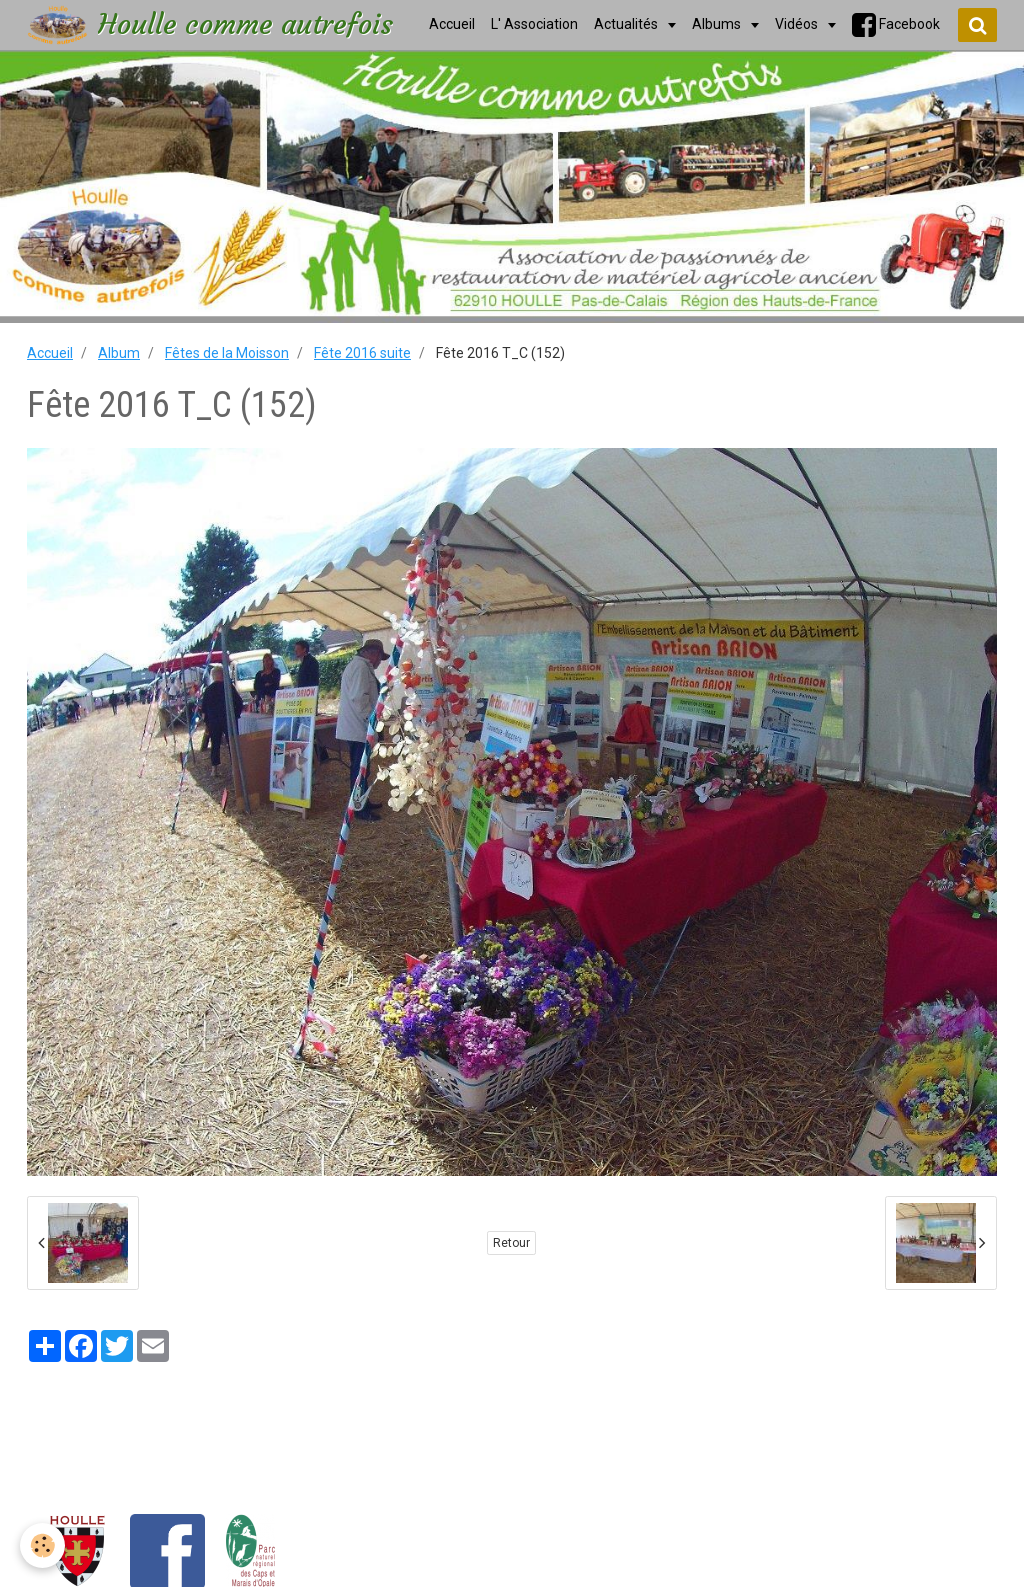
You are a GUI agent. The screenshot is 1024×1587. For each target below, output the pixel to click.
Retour (511, 1243)
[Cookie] (42, 1545)
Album (119, 353)
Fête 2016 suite (362, 353)
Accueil (50, 353)
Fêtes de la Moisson (227, 353)
